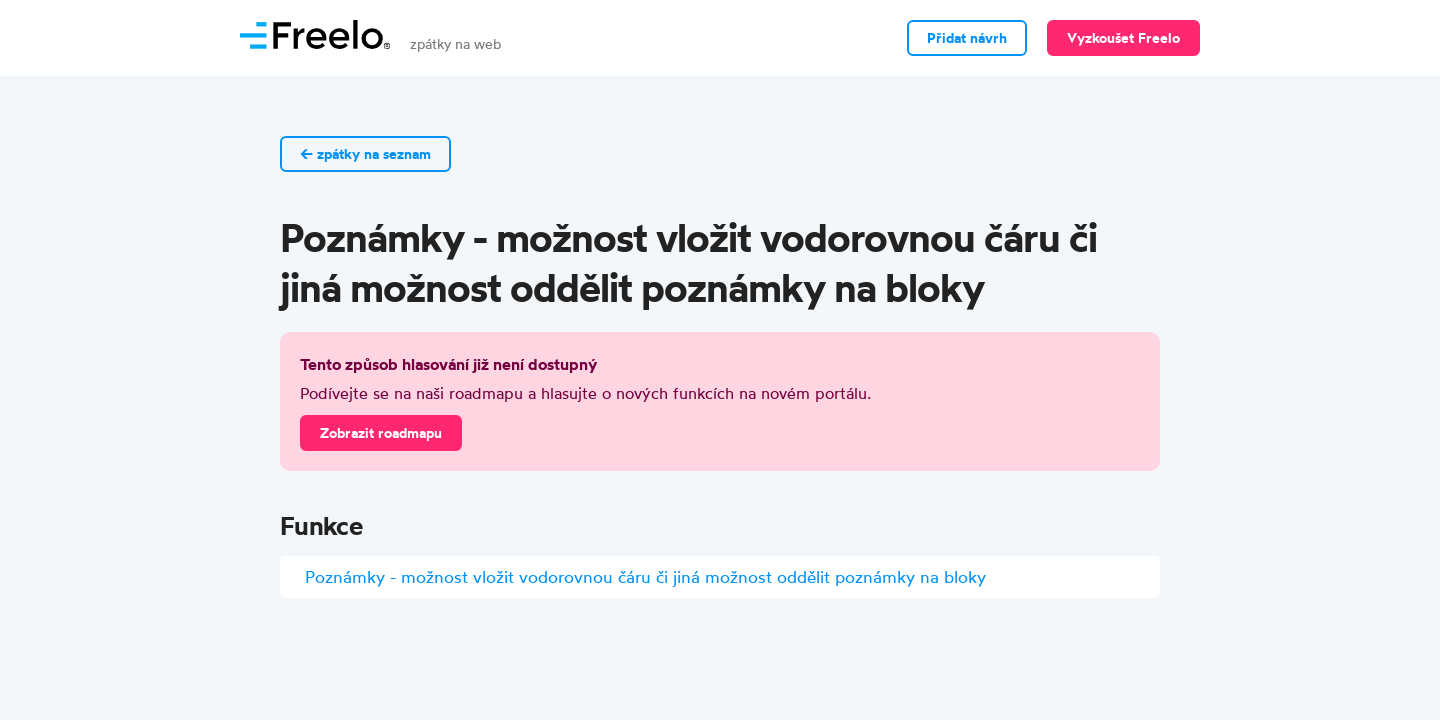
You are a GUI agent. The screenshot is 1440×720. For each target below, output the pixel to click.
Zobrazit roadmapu (381, 433)
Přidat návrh (967, 38)
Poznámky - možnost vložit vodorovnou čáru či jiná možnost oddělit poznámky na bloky (645, 576)
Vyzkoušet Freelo (1123, 38)
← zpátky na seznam (365, 154)
